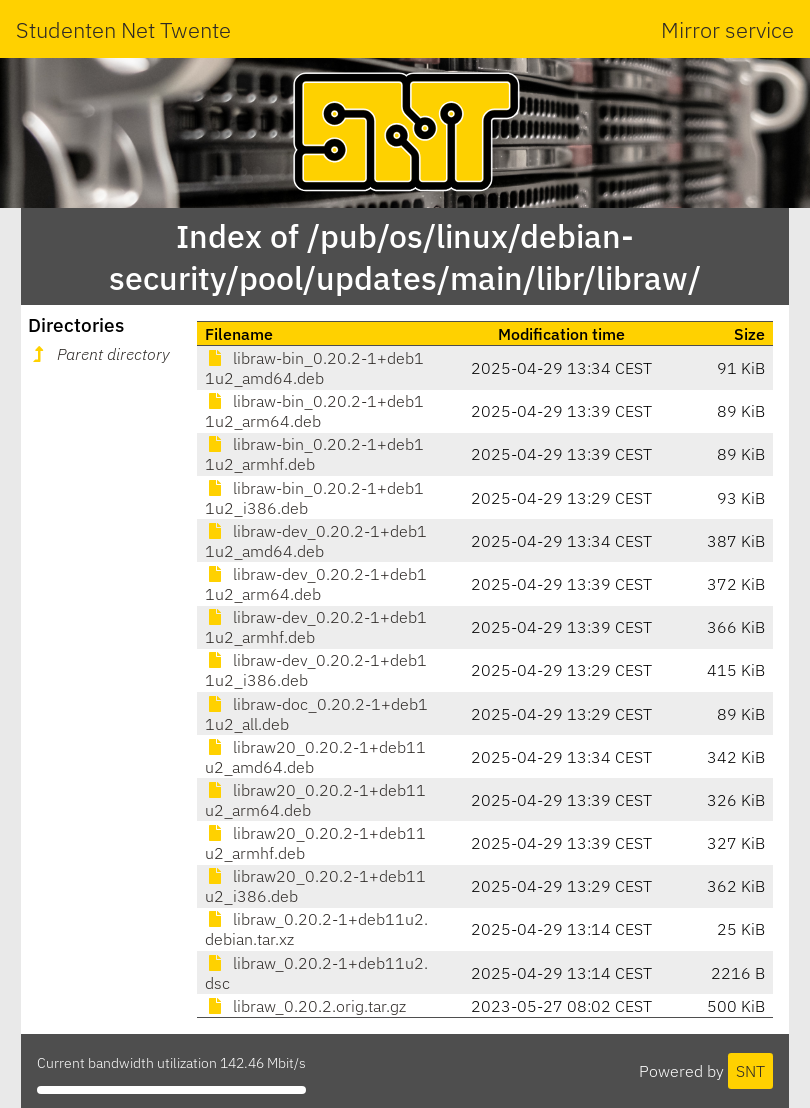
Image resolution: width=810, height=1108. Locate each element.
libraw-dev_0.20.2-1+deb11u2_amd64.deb (316, 541)
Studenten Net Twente (123, 29)
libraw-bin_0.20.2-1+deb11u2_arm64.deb (314, 411)
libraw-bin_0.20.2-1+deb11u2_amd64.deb (314, 368)
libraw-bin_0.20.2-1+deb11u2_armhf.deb (314, 454)
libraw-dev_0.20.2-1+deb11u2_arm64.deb (316, 584)
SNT (750, 1071)
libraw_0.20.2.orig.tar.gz (305, 1006)
